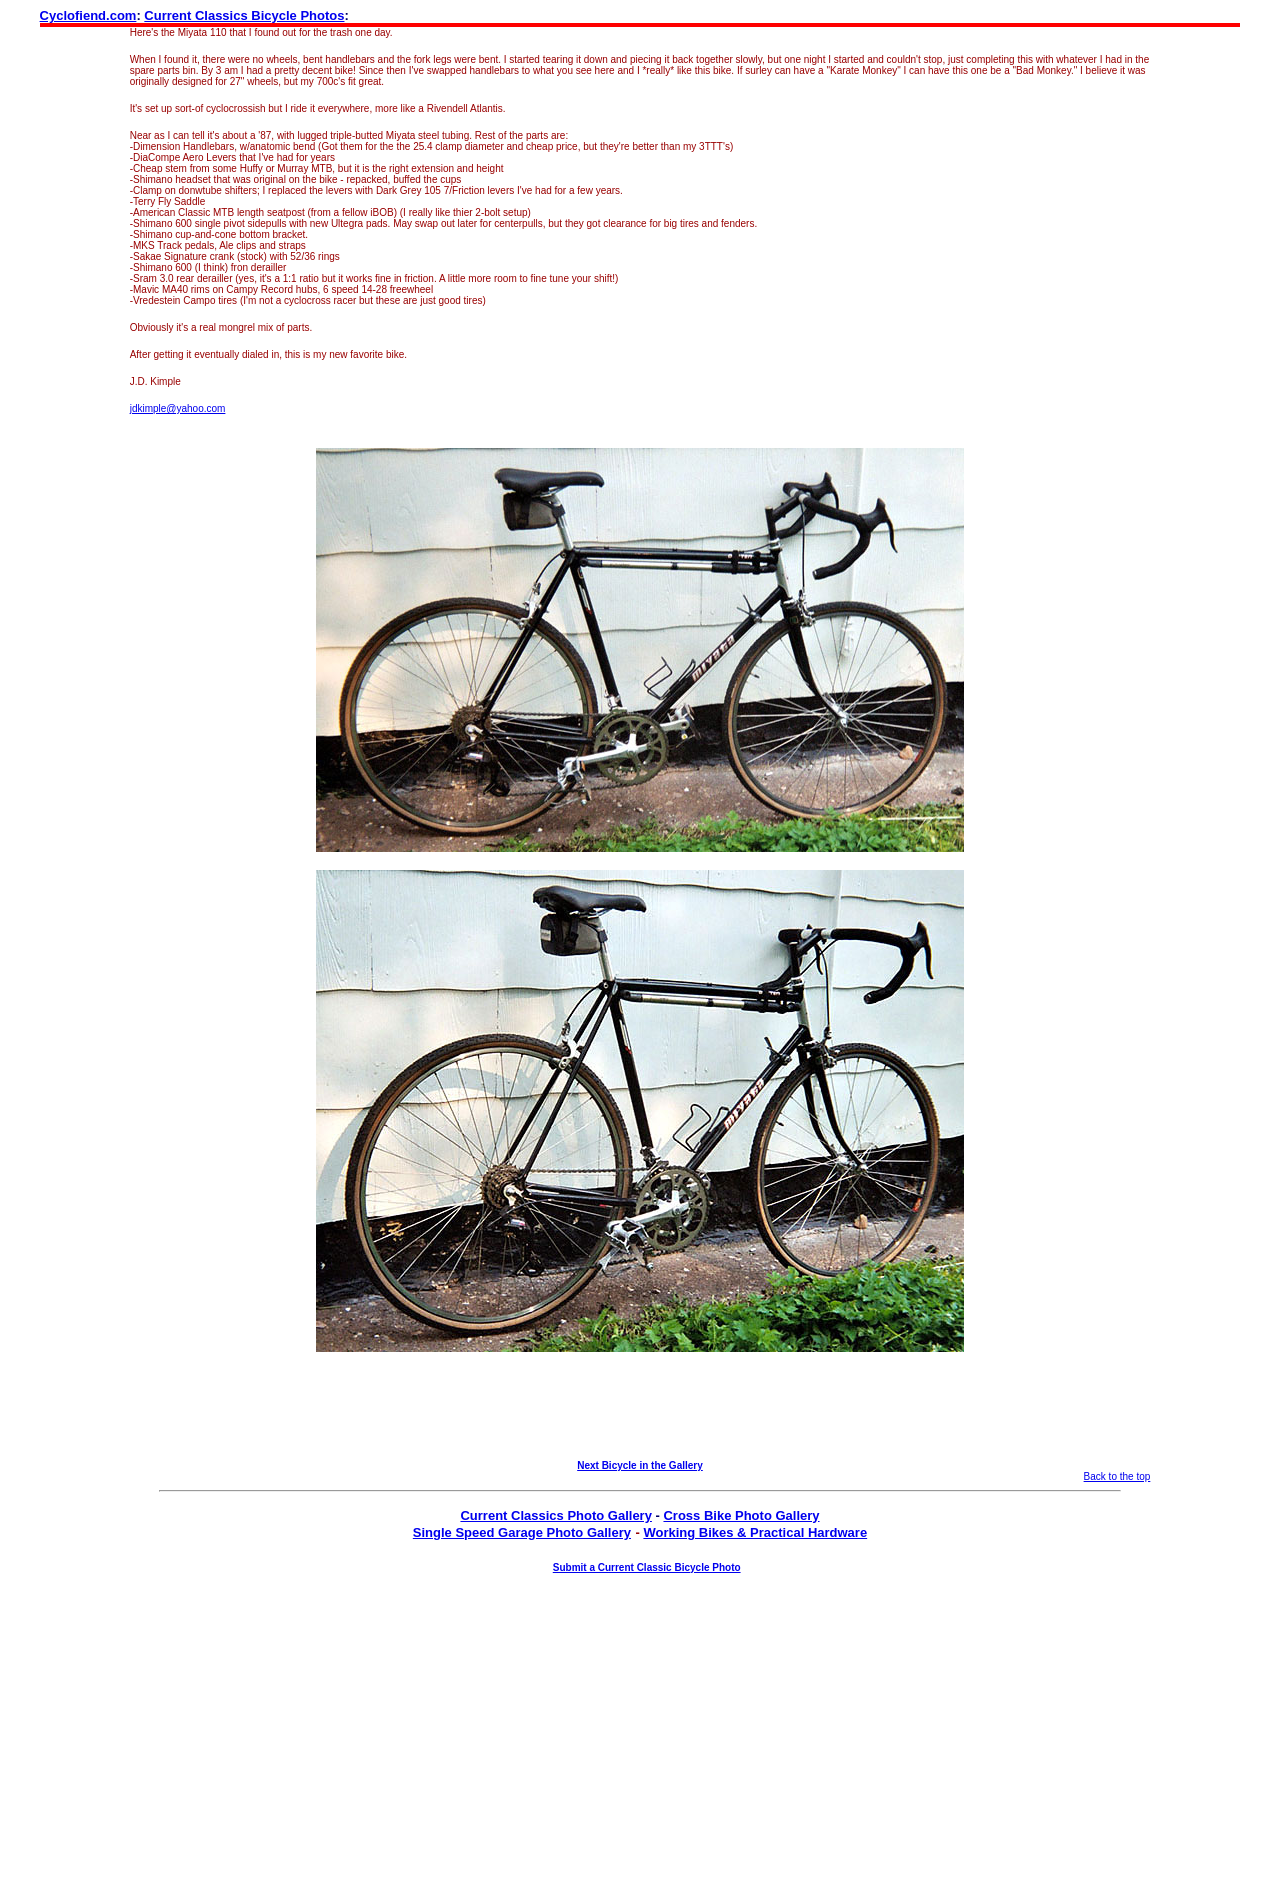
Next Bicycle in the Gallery (640, 1465)
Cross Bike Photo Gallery (741, 1515)
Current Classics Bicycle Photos (244, 15)
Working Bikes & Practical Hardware (755, 1532)
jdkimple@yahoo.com (178, 408)
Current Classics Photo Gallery (555, 1515)
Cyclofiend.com (88, 15)
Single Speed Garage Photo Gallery (522, 1532)
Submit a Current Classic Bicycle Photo (647, 1567)
